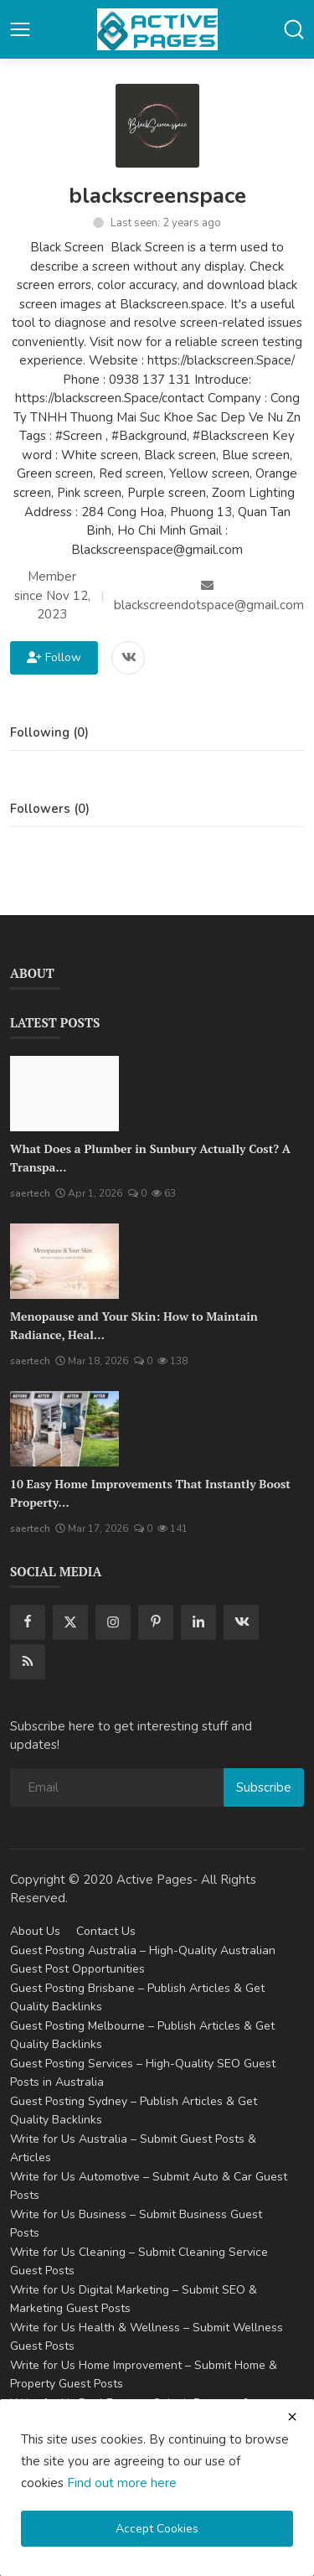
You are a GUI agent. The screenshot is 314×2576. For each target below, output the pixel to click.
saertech (30, 1193)
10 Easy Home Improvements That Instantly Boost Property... (150, 1493)
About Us (35, 1931)
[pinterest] (155, 1622)
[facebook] (27, 1622)
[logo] (157, 29)
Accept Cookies (157, 2529)
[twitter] (70, 1622)
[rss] (27, 1661)
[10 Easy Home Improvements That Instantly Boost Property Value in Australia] (64, 1428)
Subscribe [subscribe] (263, 1787)
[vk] (241, 1622)
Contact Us (106, 1931)
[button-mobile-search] (294, 29)
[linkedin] (198, 1622)
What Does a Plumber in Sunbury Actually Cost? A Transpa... (150, 1158)
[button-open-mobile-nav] (20, 29)
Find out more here (122, 2483)
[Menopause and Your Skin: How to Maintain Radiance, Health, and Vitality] (64, 1261)
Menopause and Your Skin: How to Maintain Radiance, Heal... (134, 1325)
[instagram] (113, 1622)
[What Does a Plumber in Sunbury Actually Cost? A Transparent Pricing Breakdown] (64, 1093)
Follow (54, 657)
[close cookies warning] (292, 2417)
